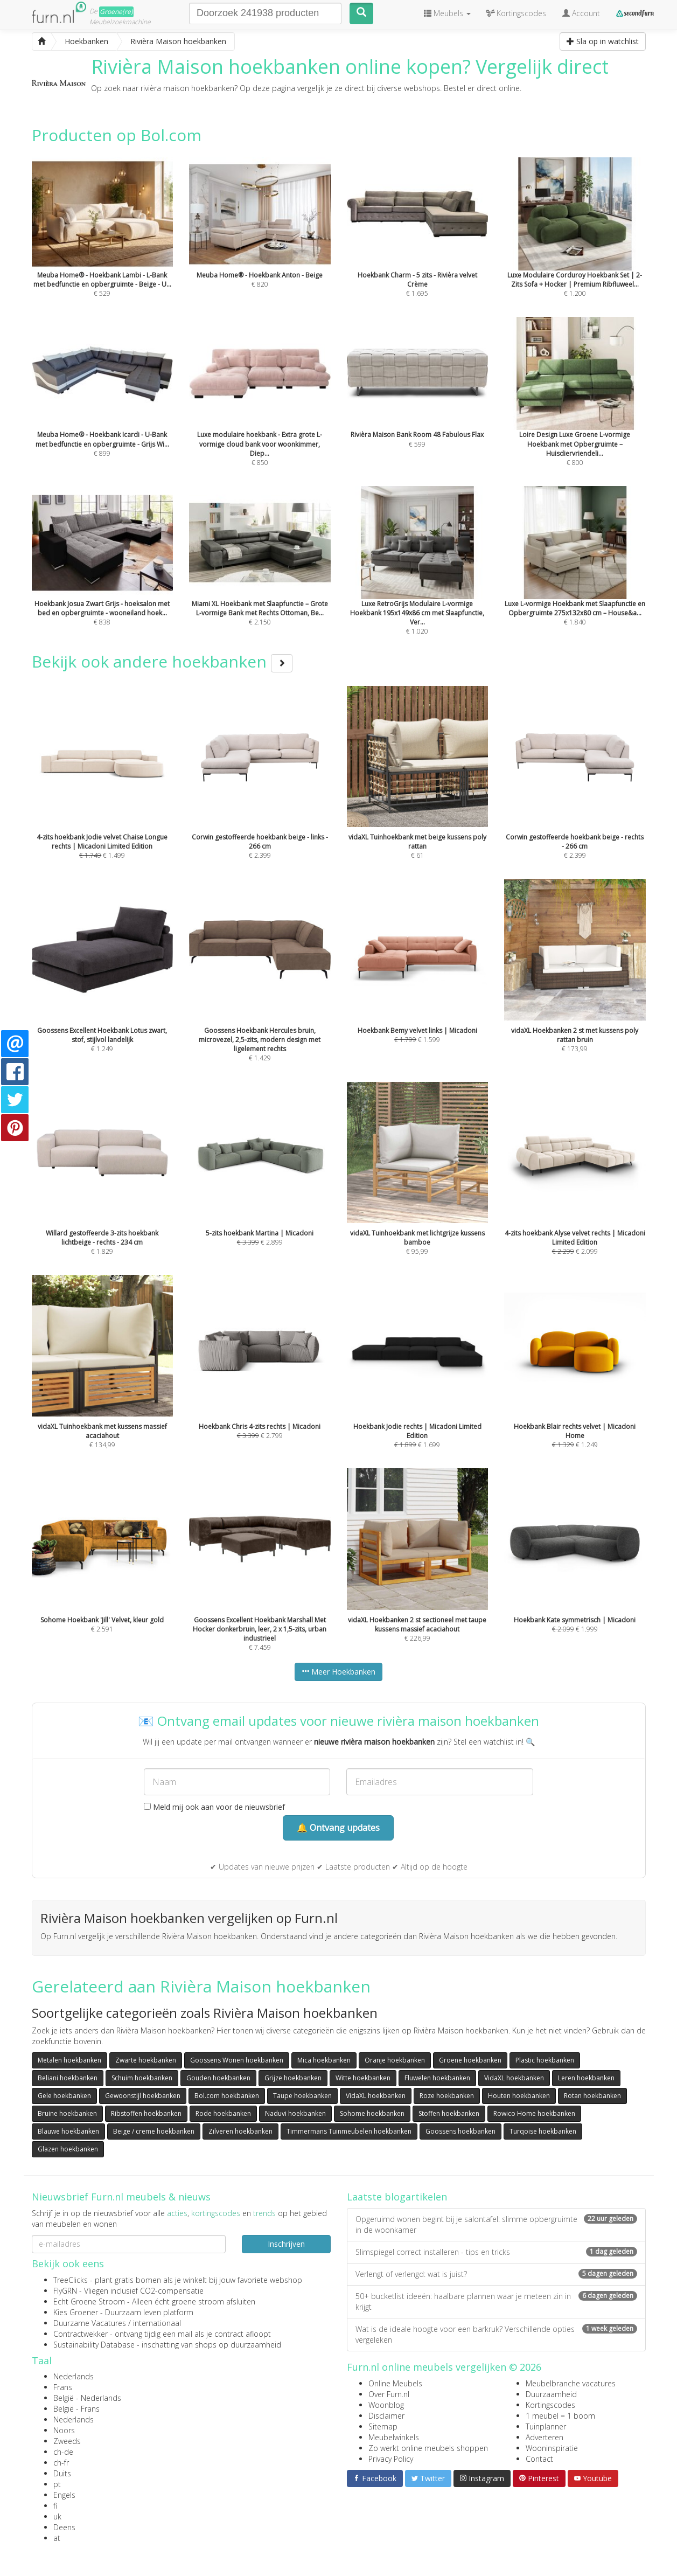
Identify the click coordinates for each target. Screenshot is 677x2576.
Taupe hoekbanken (302, 2095)
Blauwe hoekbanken (68, 2131)
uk (57, 2516)
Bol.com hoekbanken (226, 2095)
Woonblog (386, 2405)
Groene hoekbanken (470, 2060)
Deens (64, 2527)
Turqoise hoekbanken (543, 2131)
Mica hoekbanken (324, 2060)
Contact (539, 2459)
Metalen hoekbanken (69, 2060)
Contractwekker (80, 2334)
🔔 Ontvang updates (338, 1828)
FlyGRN (65, 2291)
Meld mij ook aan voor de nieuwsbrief (214, 1807)
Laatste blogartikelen (397, 2196)
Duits (62, 2473)
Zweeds (67, 2441)
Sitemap (382, 2426)
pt (57, 2484)
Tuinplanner (546, 2426)
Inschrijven (286, 2244)
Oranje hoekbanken (395, 2060)
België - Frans (76, 2409)
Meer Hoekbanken (338, 1672)
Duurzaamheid (551, 2394)
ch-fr (61, 2462)
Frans (62, 2387)
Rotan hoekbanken (592, 2095)
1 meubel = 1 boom (560, 2416)
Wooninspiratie (552, 2448)
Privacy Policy (390, 2459)
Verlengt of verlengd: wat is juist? (496, 2274)
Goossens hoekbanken (460, 2131)
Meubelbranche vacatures (571, 2383)
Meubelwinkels (393, 2437)
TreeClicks (70, 2280)
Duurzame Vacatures (89, 2323)
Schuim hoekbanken (141, 2077)
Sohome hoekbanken (372, 2113)
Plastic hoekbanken (544, 2060)
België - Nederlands (87, 2398)
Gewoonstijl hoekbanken (142, 2095)
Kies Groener (75, 2312)
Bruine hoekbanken (67, 2113)
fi (55, 2506)
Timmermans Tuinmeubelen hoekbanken (349, 2131)
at (56, 2538)
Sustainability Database (94, 2344)
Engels (64, 2495)
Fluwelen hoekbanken (437, 2077)
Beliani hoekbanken (67, 2077)
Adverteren (544, 2437)
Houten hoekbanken (519, 2095)
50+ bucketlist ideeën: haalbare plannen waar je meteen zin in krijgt (496, 2301)
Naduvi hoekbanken (295, 2113)
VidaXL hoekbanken (514, 2077)
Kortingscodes (550, 2405)
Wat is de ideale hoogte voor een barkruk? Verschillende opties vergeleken (496, 2334)
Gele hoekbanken (64, 2095)
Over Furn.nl (388, 2394)
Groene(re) (116, 11)
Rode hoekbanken (223, 2113)
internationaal (157, 2323)
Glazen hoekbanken (68, 2149)
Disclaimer (386, 2416)
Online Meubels (395, 2383)
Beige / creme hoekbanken (153, 2131)
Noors (64, 2430)
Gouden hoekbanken (218, 2077)
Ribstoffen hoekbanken (146, 2113)
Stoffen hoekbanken (448, 2113)
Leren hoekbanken (586, 2077)
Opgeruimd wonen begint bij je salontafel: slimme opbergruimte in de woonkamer (496, 2224)
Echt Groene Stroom (89, 2301)
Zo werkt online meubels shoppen (428, 2448)
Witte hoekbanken (363, 2077)
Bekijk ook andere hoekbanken (162, 661)
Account (581, 13)
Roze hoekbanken (447, 2095)
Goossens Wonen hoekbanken (236, 2060)
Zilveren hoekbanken (240, 2131)
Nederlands (73, 2376)
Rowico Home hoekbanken (534, 2113)
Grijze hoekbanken (293, 2077)
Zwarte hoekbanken (145, 2060)
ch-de (63, 2452)
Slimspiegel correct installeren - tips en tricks (496, 2252)
